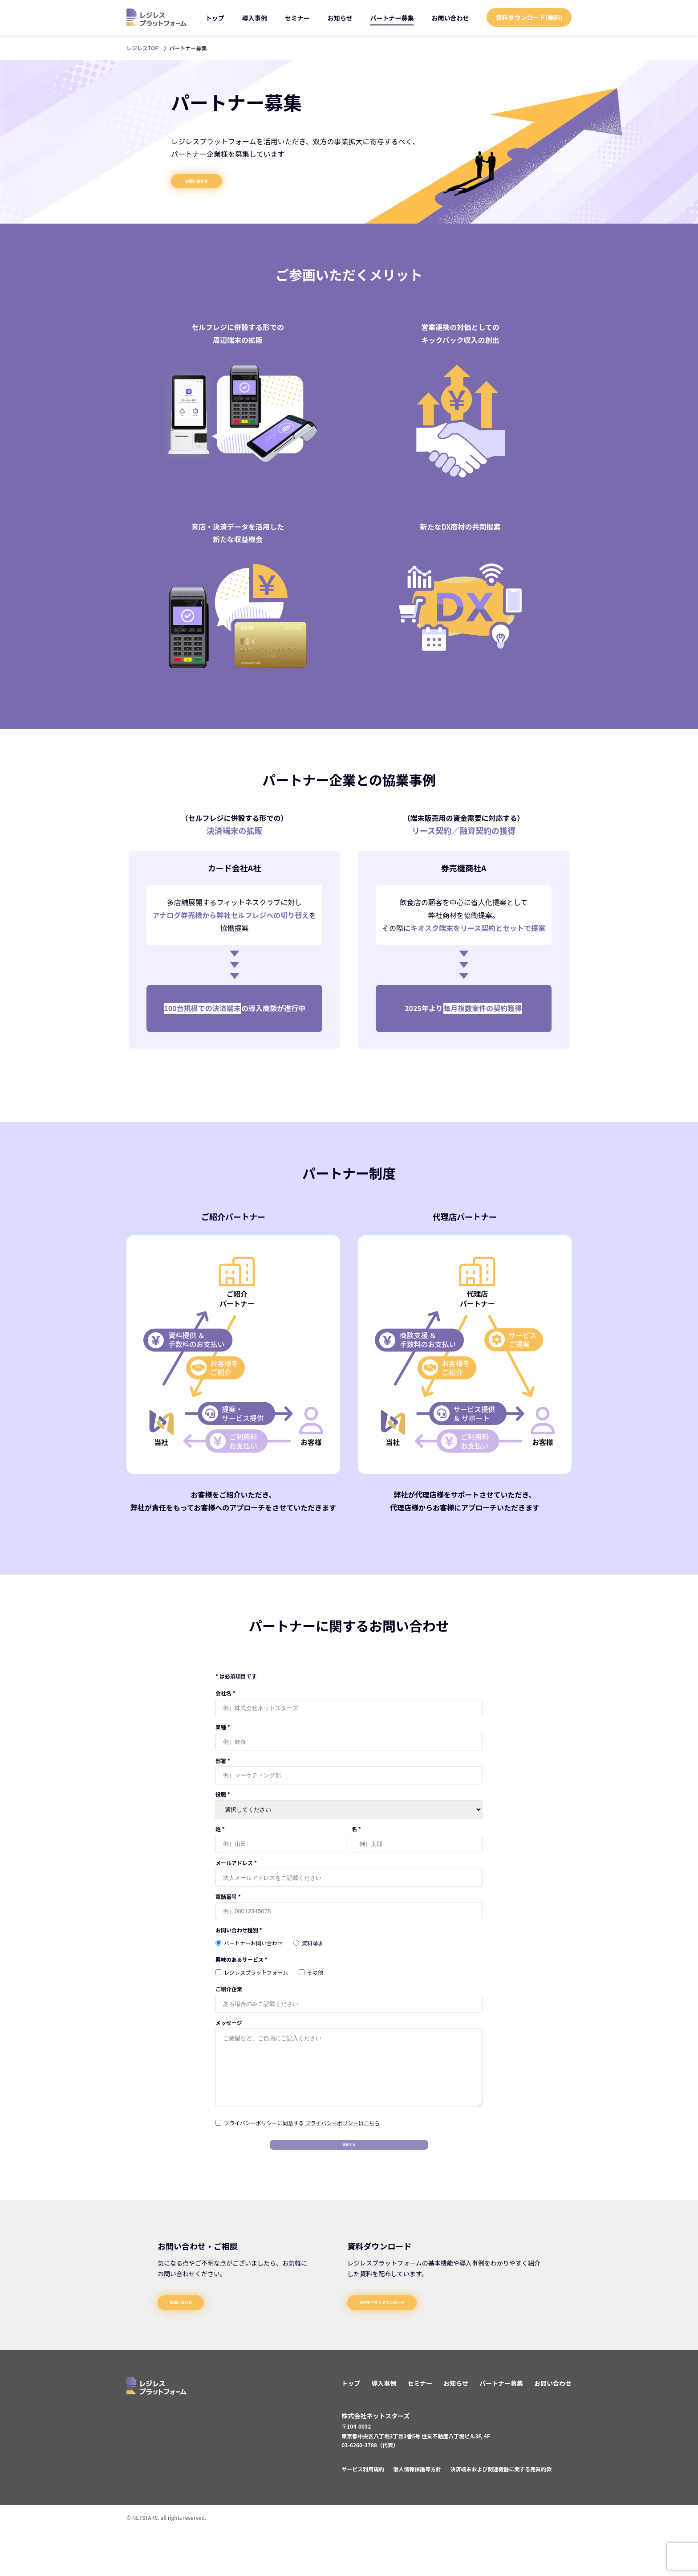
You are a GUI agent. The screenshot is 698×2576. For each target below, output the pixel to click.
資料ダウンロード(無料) (529, 17)
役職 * (222, 1806)
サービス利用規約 (362, 2515)
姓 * (220, 1841)
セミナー (297, 17)
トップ (215, 17)
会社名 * (225, 1704)
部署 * (222, 1772)
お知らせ (340, 17)
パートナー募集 (392, 17)
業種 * (222, 1738)
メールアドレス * (236, 1874)
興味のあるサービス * (241, 1971)
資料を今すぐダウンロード (412, 2342)
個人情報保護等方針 (417, 2515)
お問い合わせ (450, 17)
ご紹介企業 (228, 2000)
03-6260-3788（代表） (369, 2491)
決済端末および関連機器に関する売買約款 (501, 2515)
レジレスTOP (142, 48)
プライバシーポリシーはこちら (342, 2147)
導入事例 (254, 17)
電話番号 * (228, 1908)
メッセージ (228, 2034)
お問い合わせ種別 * (238, 1942)
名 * (356, 1841)
